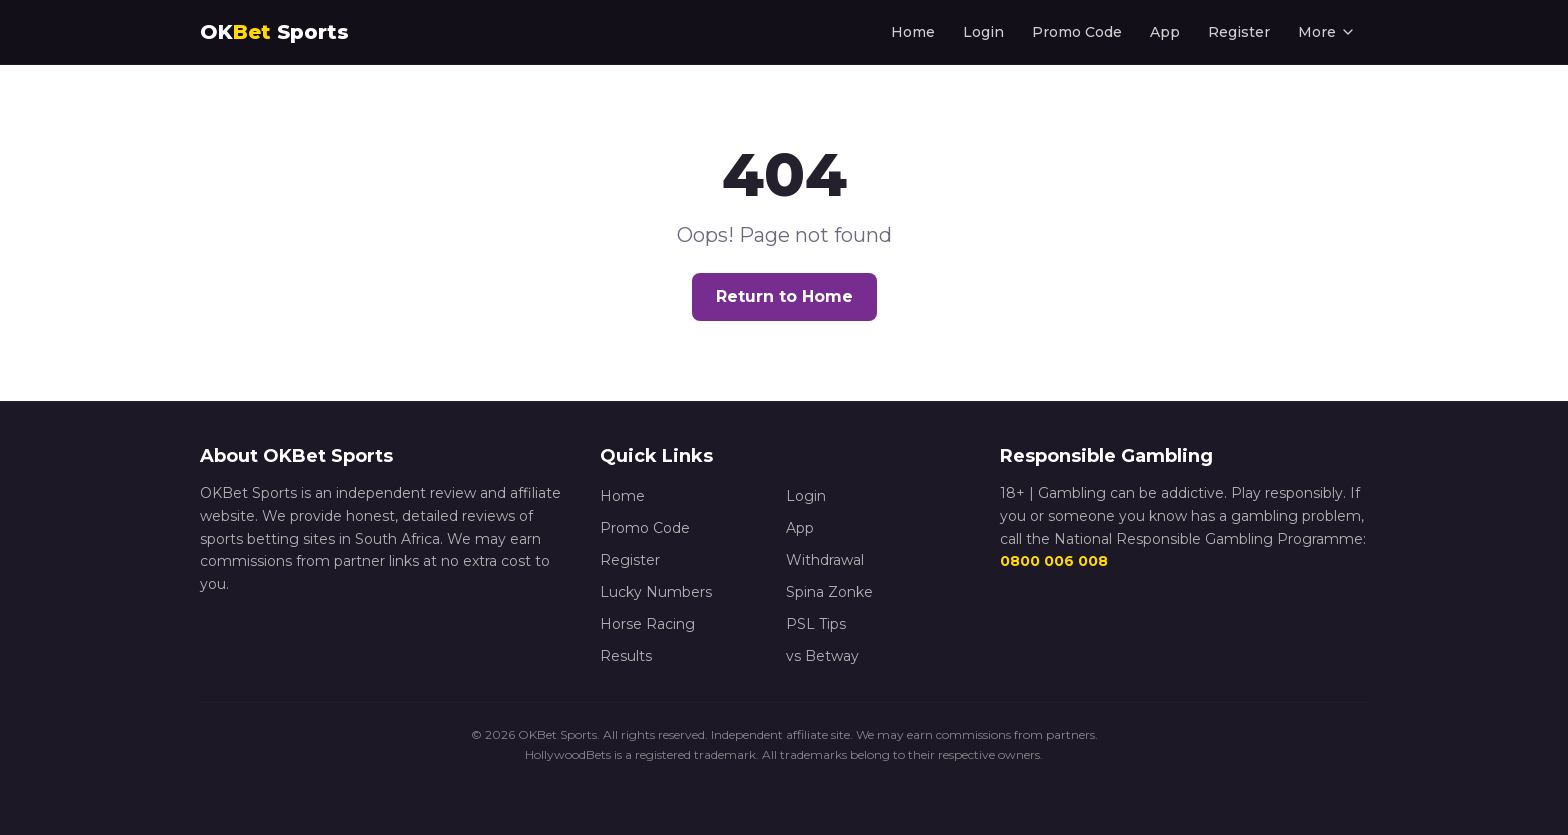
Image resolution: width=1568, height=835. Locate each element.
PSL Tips (816, 624)
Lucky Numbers (656, 592)
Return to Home (784, 296)
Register (1239, 32)
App (1165, 32)
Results (626, 656)
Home (913, 32)
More (1327, 32)
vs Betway (822, 656)
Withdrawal (825, 560)
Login (983, 32)
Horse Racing (647, 624)
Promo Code (1077, 32)
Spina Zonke (829, 592)
